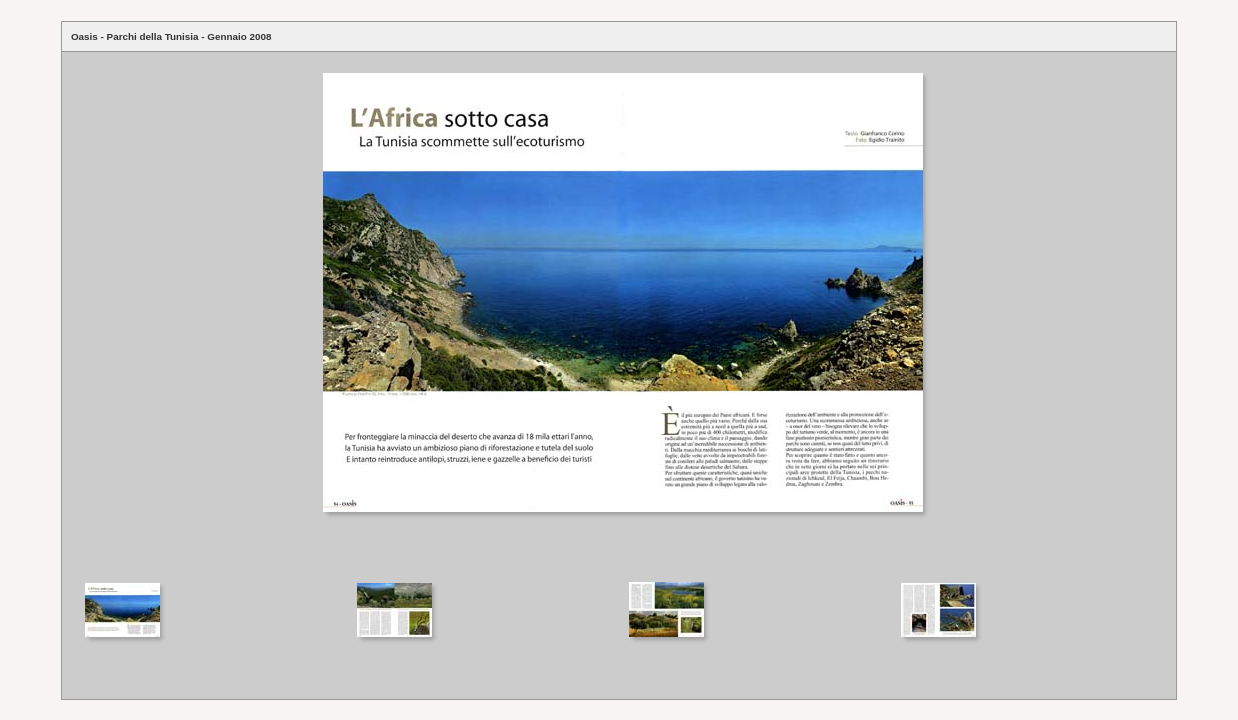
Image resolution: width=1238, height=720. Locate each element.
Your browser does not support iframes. (619, 315)
